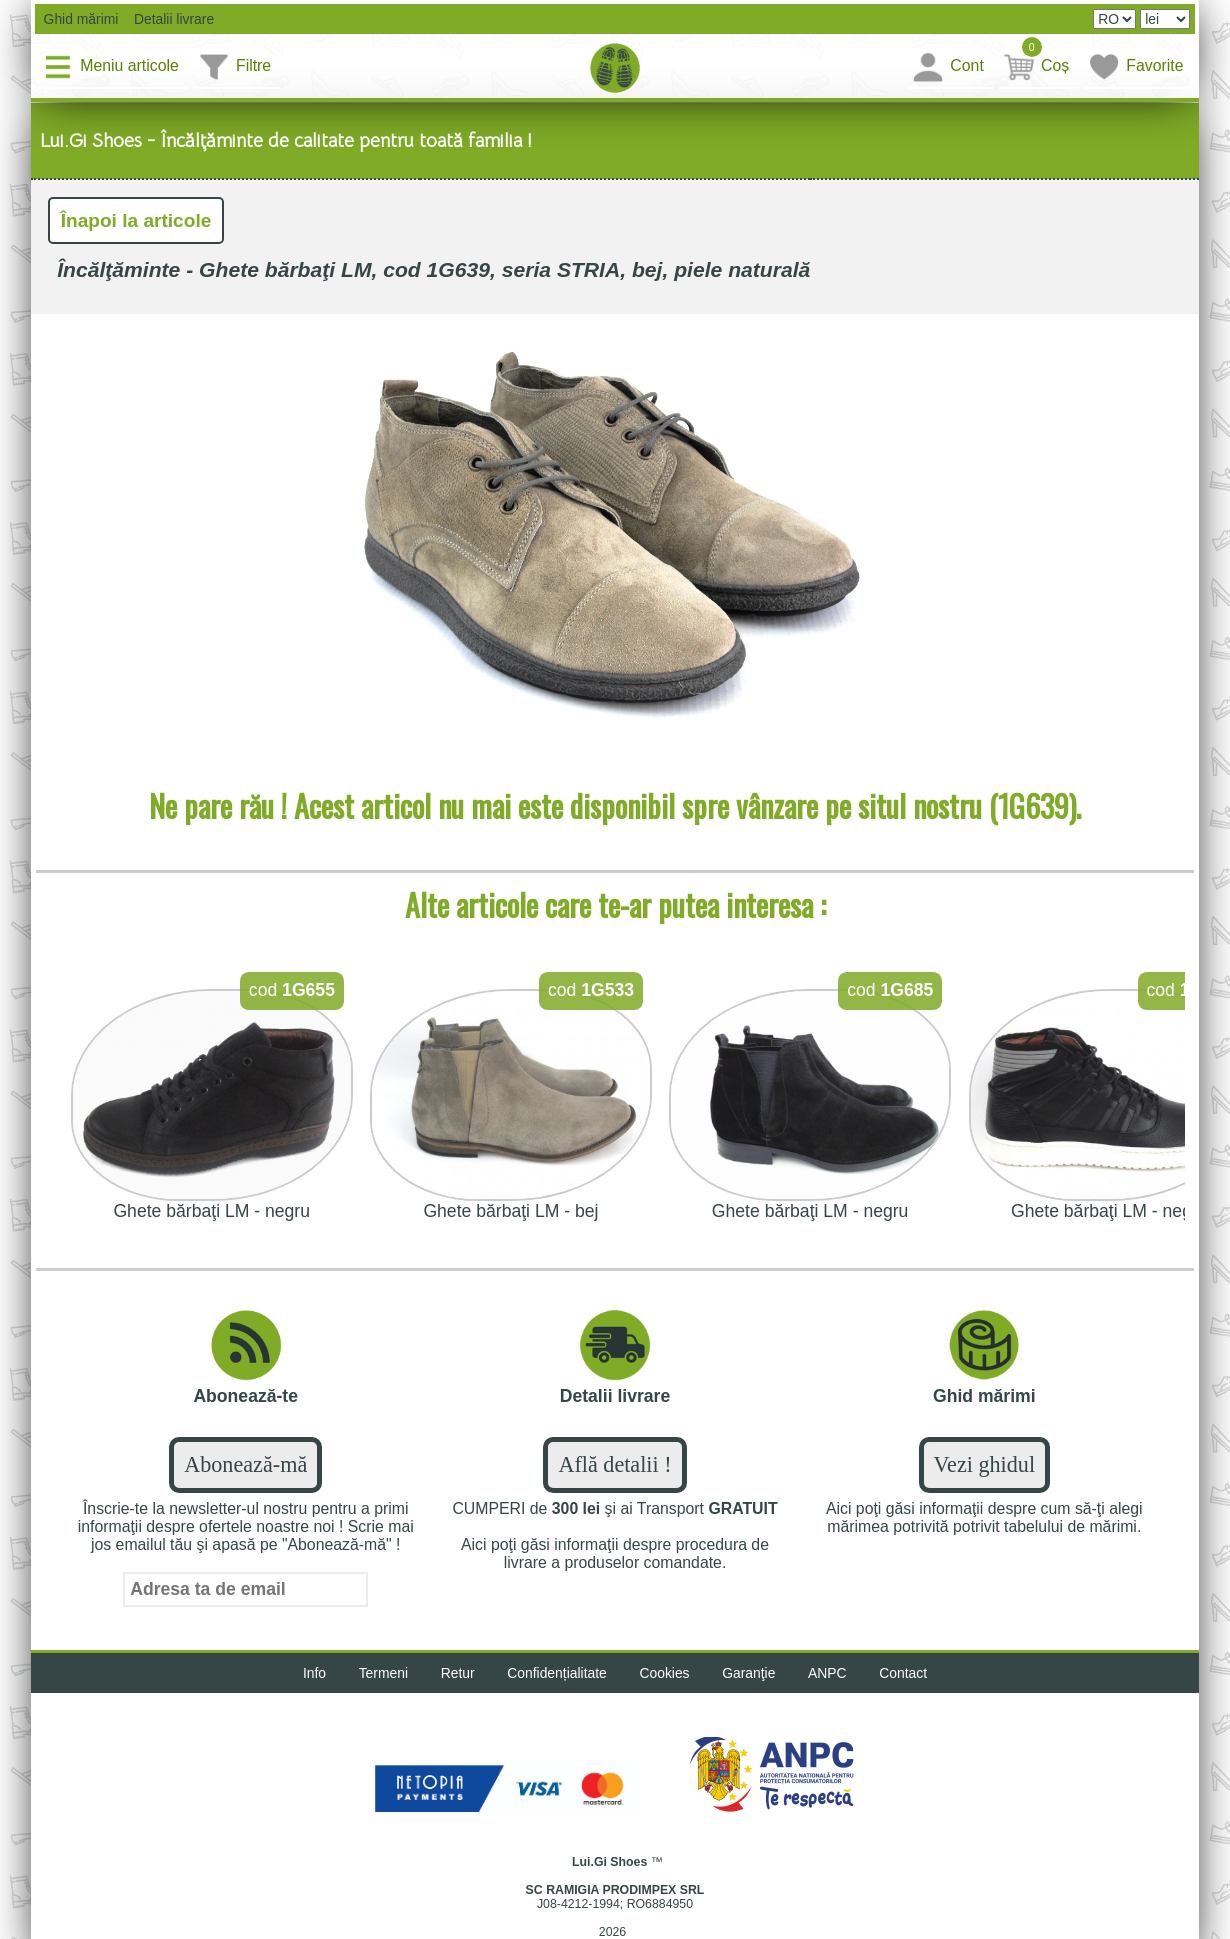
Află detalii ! (615, 1465)
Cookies (665, 1674)
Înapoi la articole (137, 221)
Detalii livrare (170, 19)
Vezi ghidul (984, 1465)
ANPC (830, 1674)
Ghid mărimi (80, 19)
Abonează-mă (245, 1465)
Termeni (380, 1674)
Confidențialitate (556, 1674)
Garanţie (751, 1674)
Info (310, 1674)
